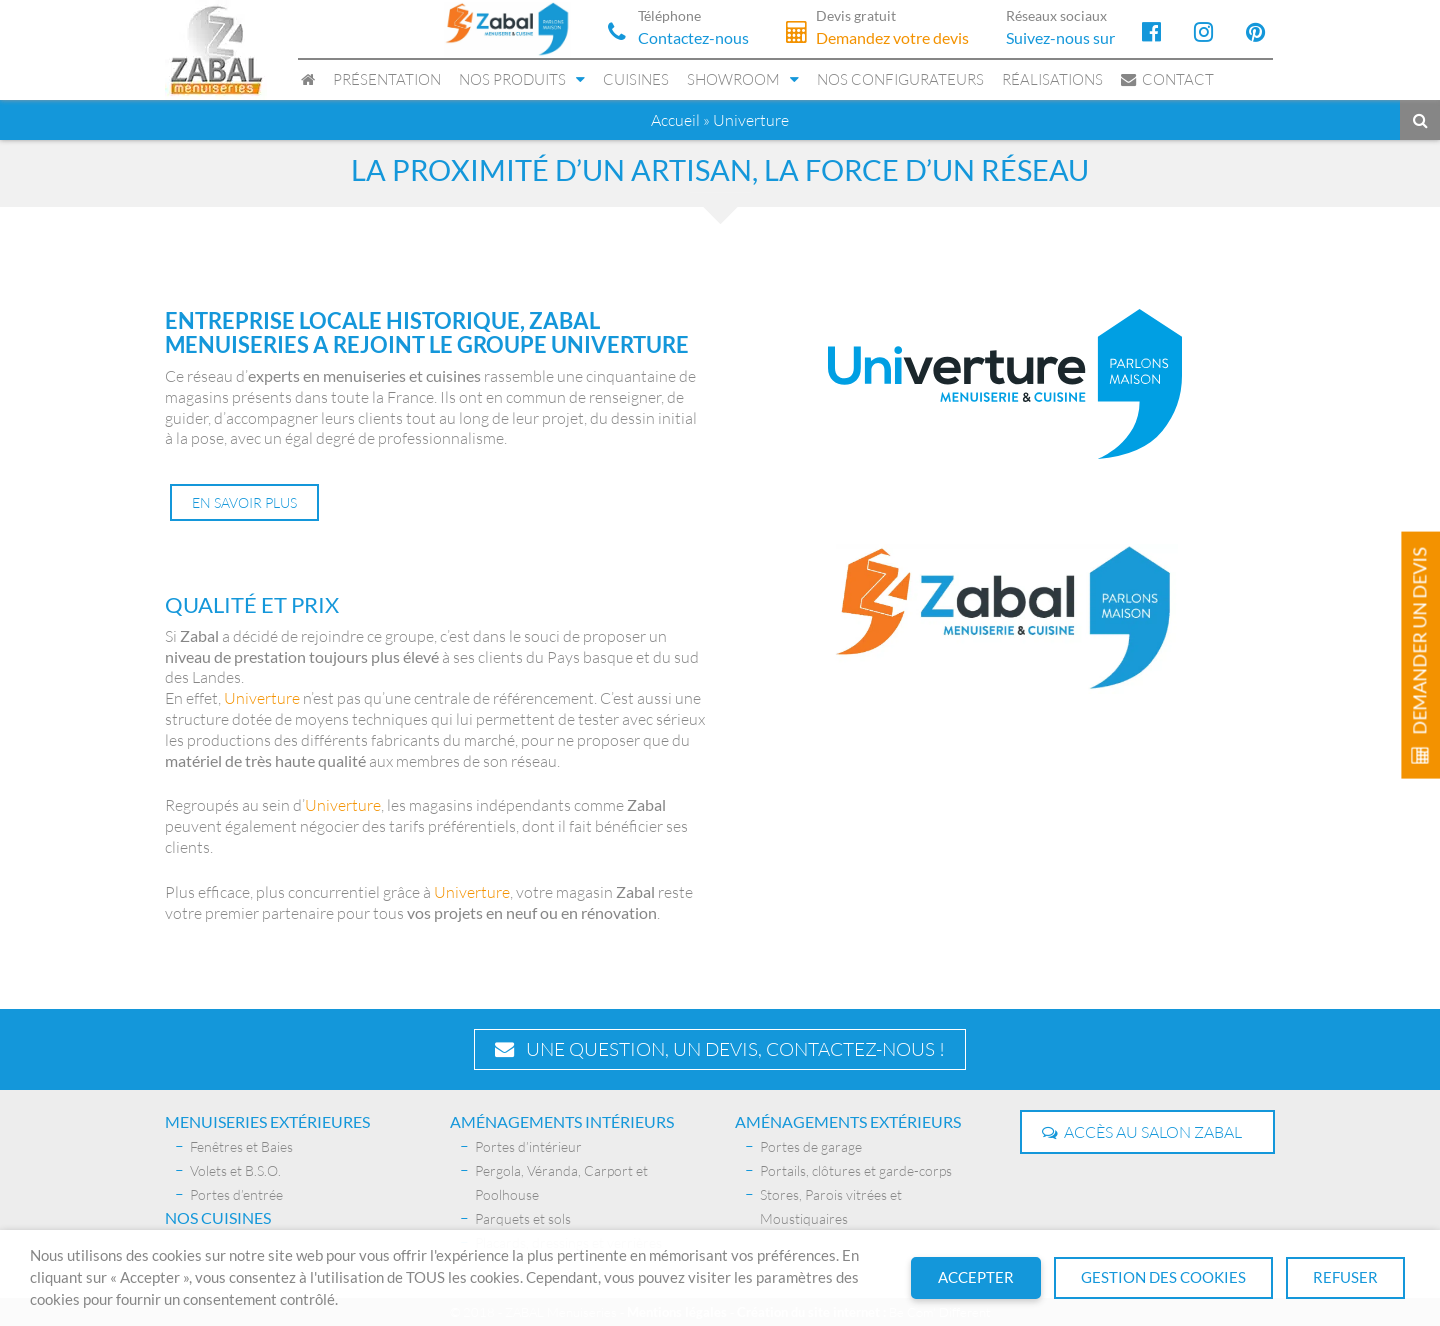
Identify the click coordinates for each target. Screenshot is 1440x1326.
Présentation (387, 79)
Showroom (733, 79)
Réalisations (1052, 79)
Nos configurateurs (900, 79)
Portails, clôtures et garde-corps (856, 1169)
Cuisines (636, 79)
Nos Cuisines (218, 1216)
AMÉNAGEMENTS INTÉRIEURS (562, 1120)
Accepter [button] (976, 1277)
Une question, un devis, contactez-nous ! (720, 1048)
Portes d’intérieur (528, 1145)
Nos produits (512, 79)
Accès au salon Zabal (1142, 1131)
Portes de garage (811, 1145)
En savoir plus (244, 502)
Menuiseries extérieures (267, 1120)
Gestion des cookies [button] (1163, 1277)
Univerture (262, 698)
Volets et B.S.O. (235, 1169)
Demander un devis (1419, 655)
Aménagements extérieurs (848, 1120)
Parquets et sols (523, 1217)
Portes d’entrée (236, 1193)
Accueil (675, 120)
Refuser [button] (1345, 1277)
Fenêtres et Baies (241, 1145)
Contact (1167, 79)
